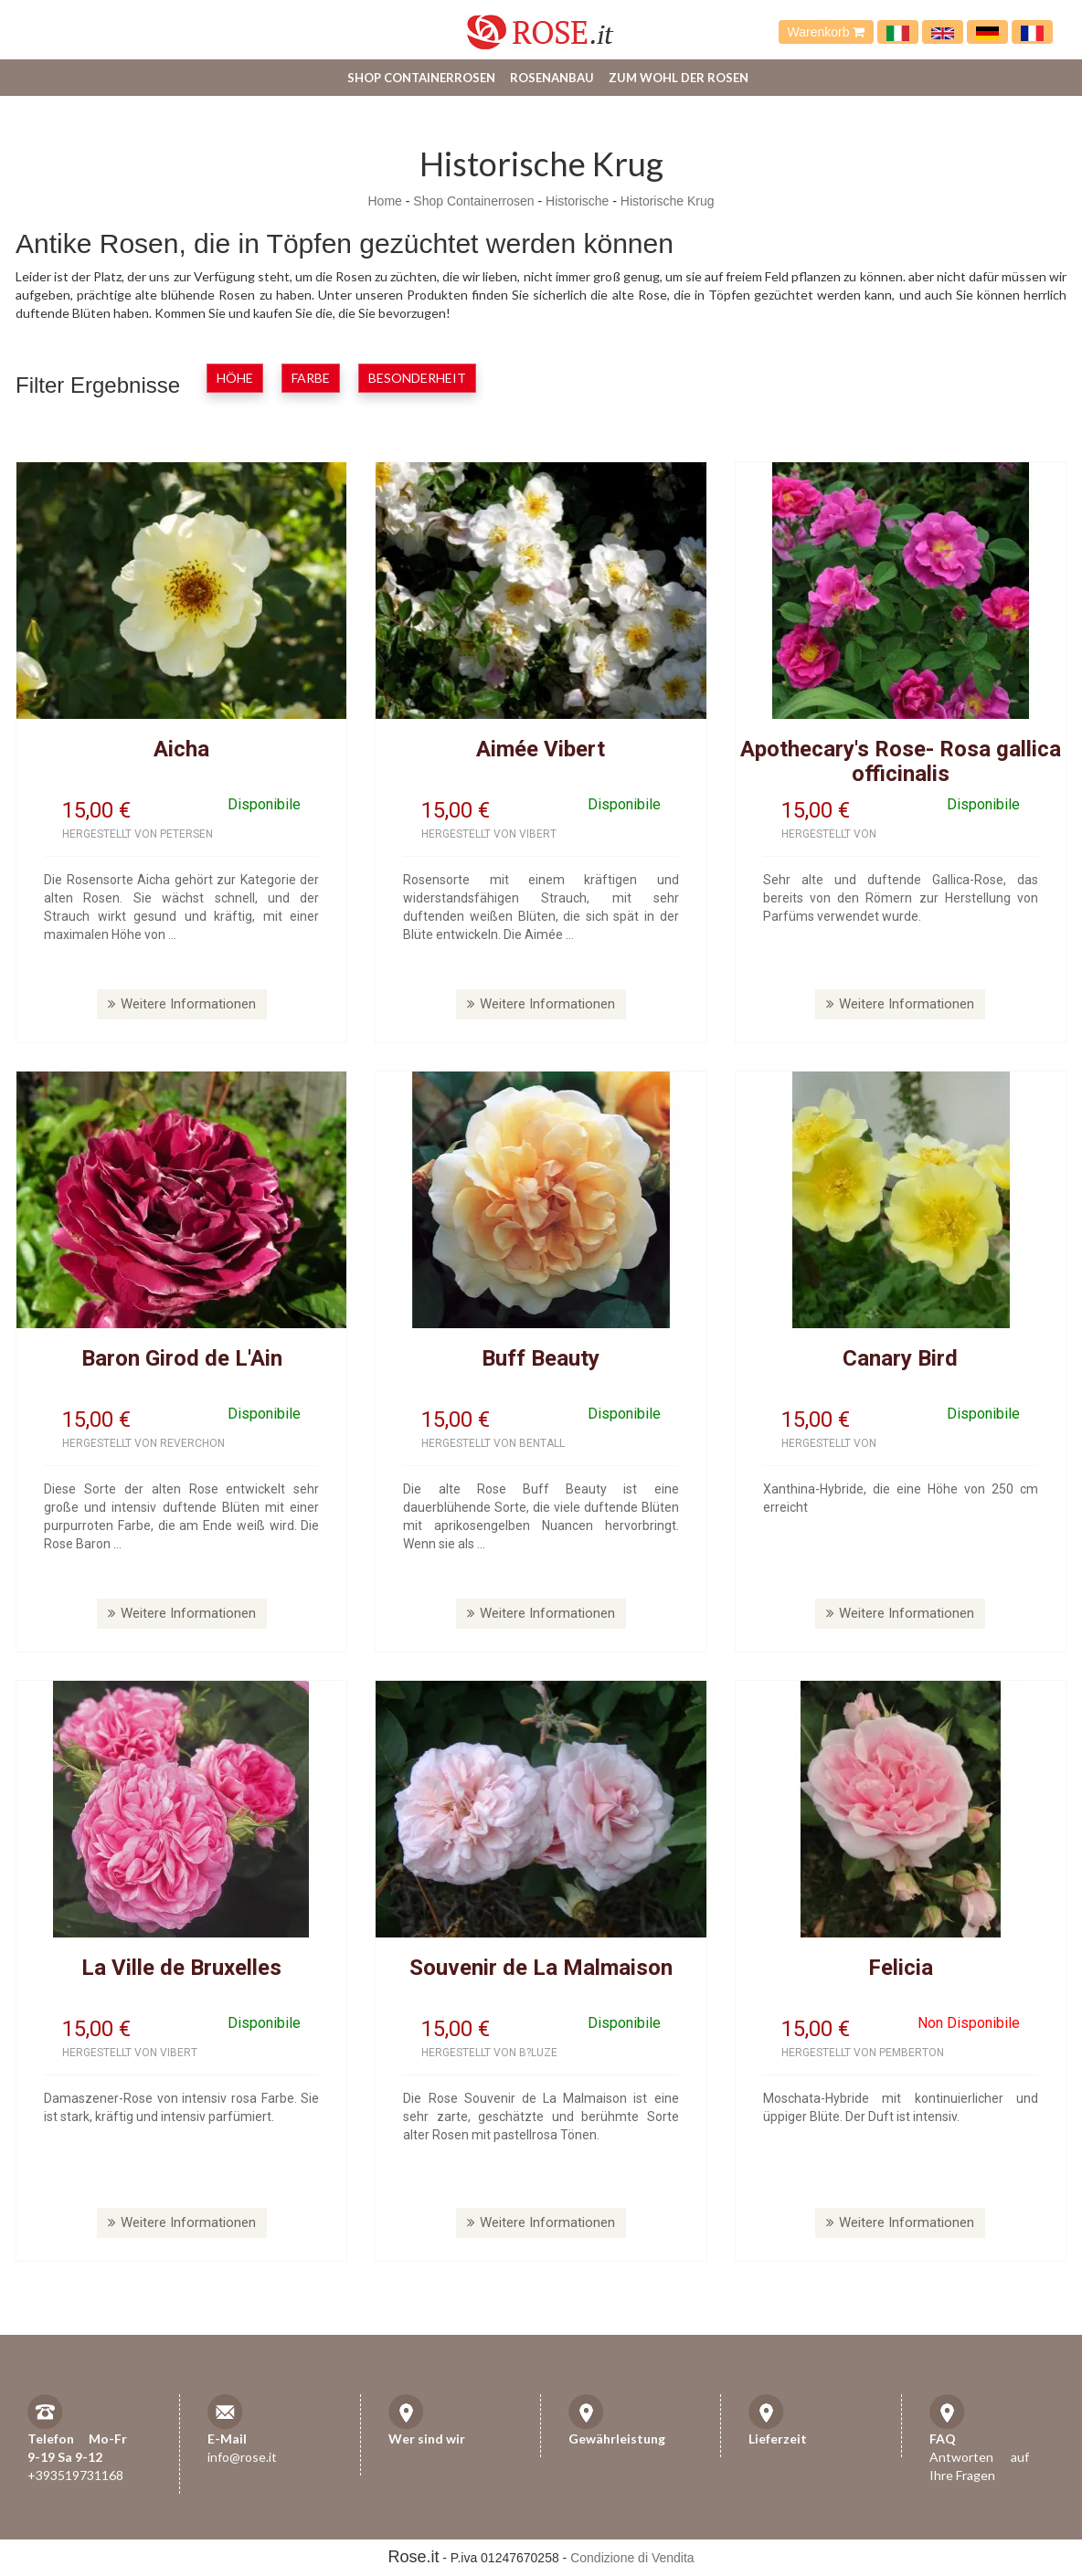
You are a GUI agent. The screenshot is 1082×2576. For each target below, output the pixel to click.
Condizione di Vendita (632, 2557)
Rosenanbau (552, 77)
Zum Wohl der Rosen (678, 77)
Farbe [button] (311, 377)
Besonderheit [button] (417, 377)
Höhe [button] (235, 377)
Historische (577, 201)
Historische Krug (668, 201)
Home (385, 201)
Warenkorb (826, 32)
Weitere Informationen (182, 1004)
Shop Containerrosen (421, 77)
